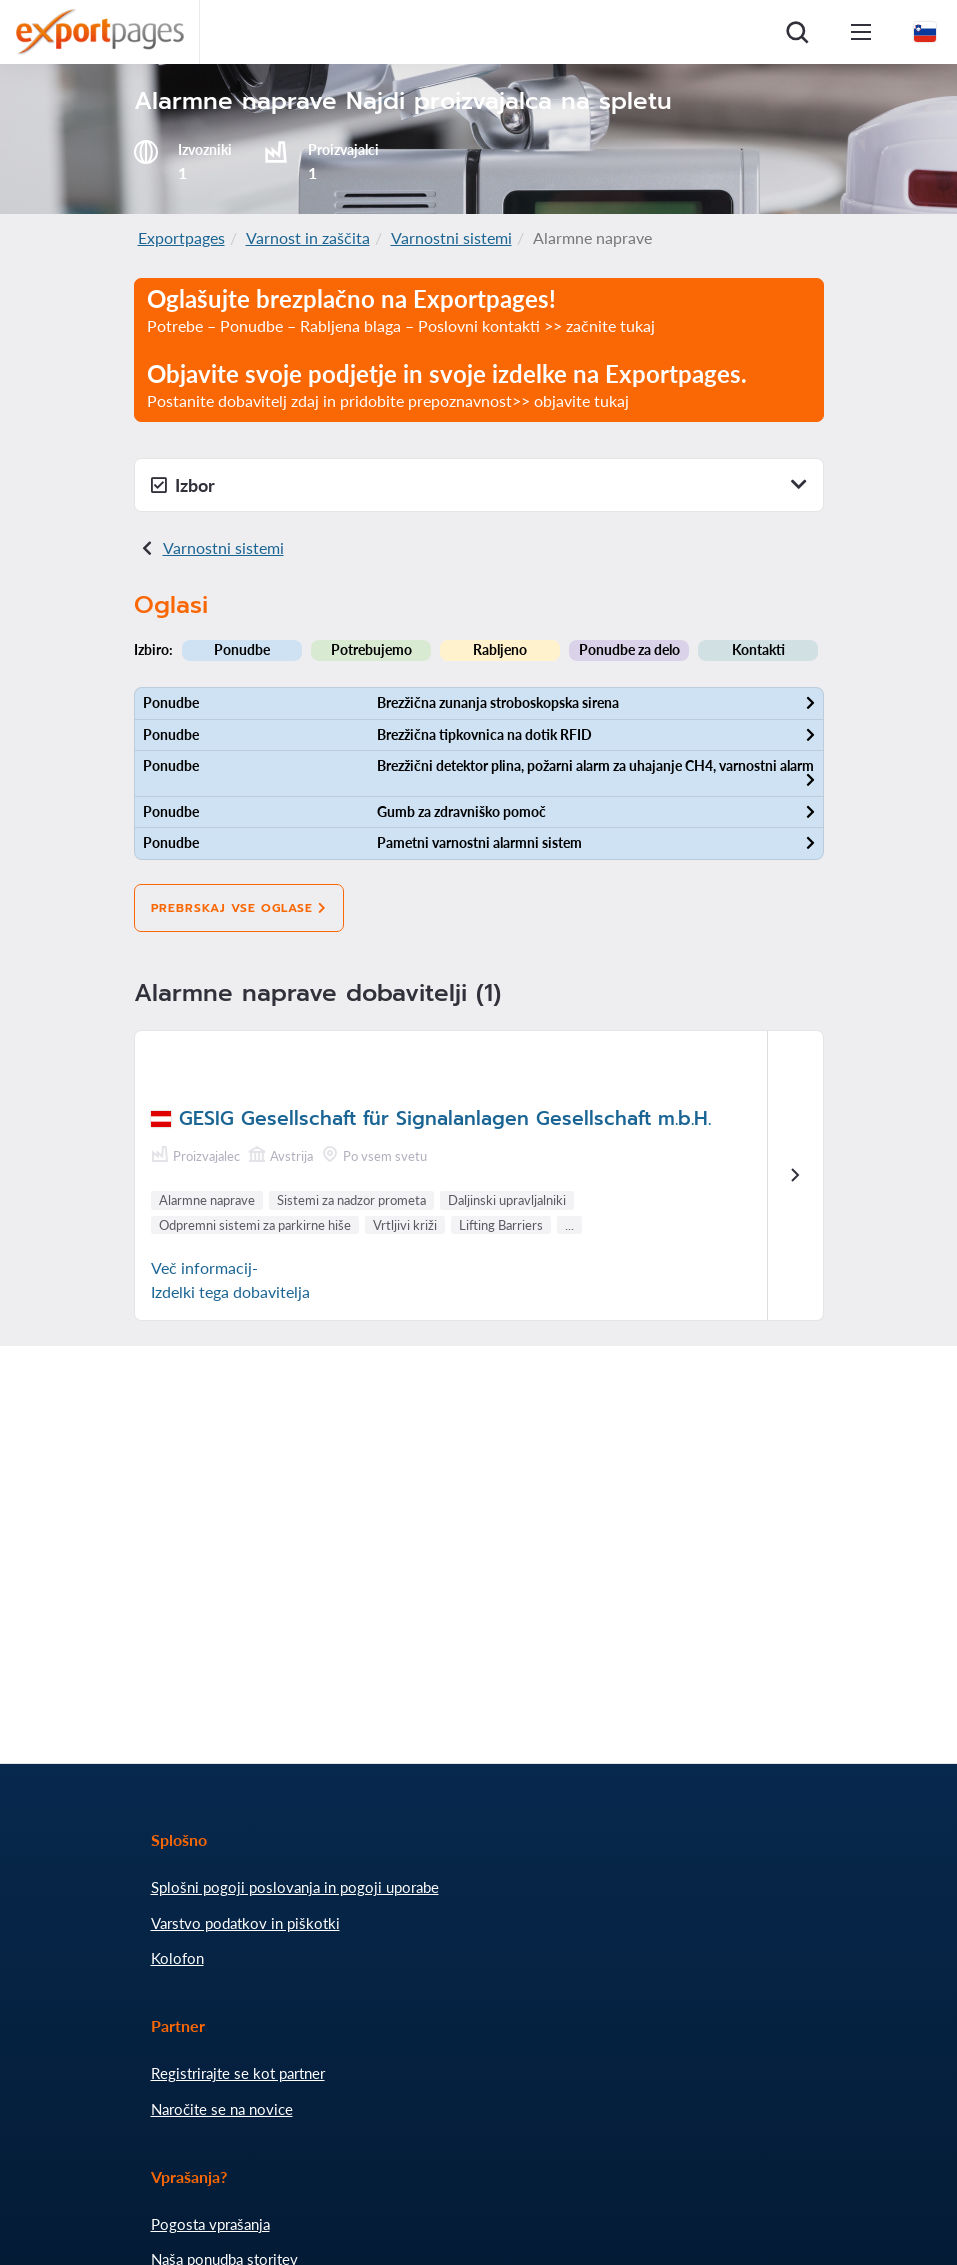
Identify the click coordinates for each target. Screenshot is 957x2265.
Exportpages (181, 237)
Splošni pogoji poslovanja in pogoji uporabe (295, 1887)
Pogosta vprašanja (210, 2224)
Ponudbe (242, 649)
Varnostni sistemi (451, 237)
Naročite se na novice (222, 2109)
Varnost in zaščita (308, 237)
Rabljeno (500, 649)
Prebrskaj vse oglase (239, 908)
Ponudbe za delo (629, 649)
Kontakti (758, 649)
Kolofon (177, 1958)
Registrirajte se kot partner (238, 2073)
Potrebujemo (371, 649)
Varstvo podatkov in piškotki (245, 1923)
